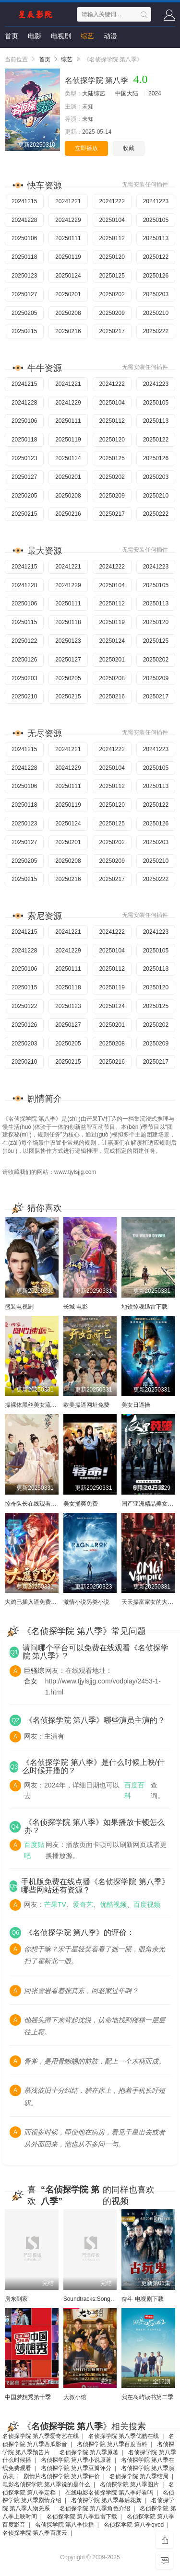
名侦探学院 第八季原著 (89, 2452)
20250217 (111, 331)
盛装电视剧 (19, 1306)
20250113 (155, 238)
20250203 (155, 294)
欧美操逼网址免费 (86, 1405)
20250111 (68, 238)
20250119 (68, 257)
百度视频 (146, 1904)
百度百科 (134, 1790)
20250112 (111, 238)
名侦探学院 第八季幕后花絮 (106, 2500)
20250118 (24, 257)
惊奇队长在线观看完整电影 (39, 1503)
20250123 (24, 275)
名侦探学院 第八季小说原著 (76, 2460)
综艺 (87, 36)
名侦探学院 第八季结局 (138, 2476)
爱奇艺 (83, 1904)
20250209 (111, 313)
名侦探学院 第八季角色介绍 (95, 2508)
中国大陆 (126, 93)
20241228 (24, 220)
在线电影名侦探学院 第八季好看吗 (109, 2492)
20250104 (111, 220)
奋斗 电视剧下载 (142, 2299)
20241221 (68, 201)
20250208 (68, 313)
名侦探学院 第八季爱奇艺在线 (40, 2436)
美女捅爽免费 (80, 1503)
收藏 (128, 148)
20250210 (155, 313)
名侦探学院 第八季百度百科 (112, 2444)
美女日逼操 (135, 1405)
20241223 (155, 201)
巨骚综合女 (34, 1676)
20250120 (111, 257)
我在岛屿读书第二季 (147, 2397)
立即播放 (86, 148)
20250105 (155, 220)
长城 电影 (75, 1306)
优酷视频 (113, 1904)
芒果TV (55, 1904)
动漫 (110, 36)
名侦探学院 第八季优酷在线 (123, 2436)
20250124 (68, 275)
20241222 (111, 201)
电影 (34, 36)
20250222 (155, 331)
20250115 (24, 622)
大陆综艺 (93, 93)
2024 (154, 93)
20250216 (68, 331)
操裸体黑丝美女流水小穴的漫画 (45, 1405)
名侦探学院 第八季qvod (134, 2524)
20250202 (111, 294)
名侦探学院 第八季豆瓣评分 (76, 2468)
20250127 (24, 294)
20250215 (24, 331)
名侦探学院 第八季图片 (129, 2484)
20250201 (68, 294)
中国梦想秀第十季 (28, 2397)
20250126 (155, 275)
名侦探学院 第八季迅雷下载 (82, 2516)
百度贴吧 (34, 1850)
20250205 (24, 313)
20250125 (111, 275)
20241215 (24, 201)
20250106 (24, 238)
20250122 (155, 257)
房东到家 (16, 2299)
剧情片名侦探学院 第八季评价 (62, 2476)
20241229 (68, 220)
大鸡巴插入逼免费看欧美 (36, 1602)
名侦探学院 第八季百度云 (34, 2533)
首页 (11, 36)
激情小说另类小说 (86, 1602)
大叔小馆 (74, 2397)
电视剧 (61, 36)
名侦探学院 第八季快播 (64, 2524)
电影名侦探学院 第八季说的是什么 (46, 2484)
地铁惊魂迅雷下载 (144, 1306)
